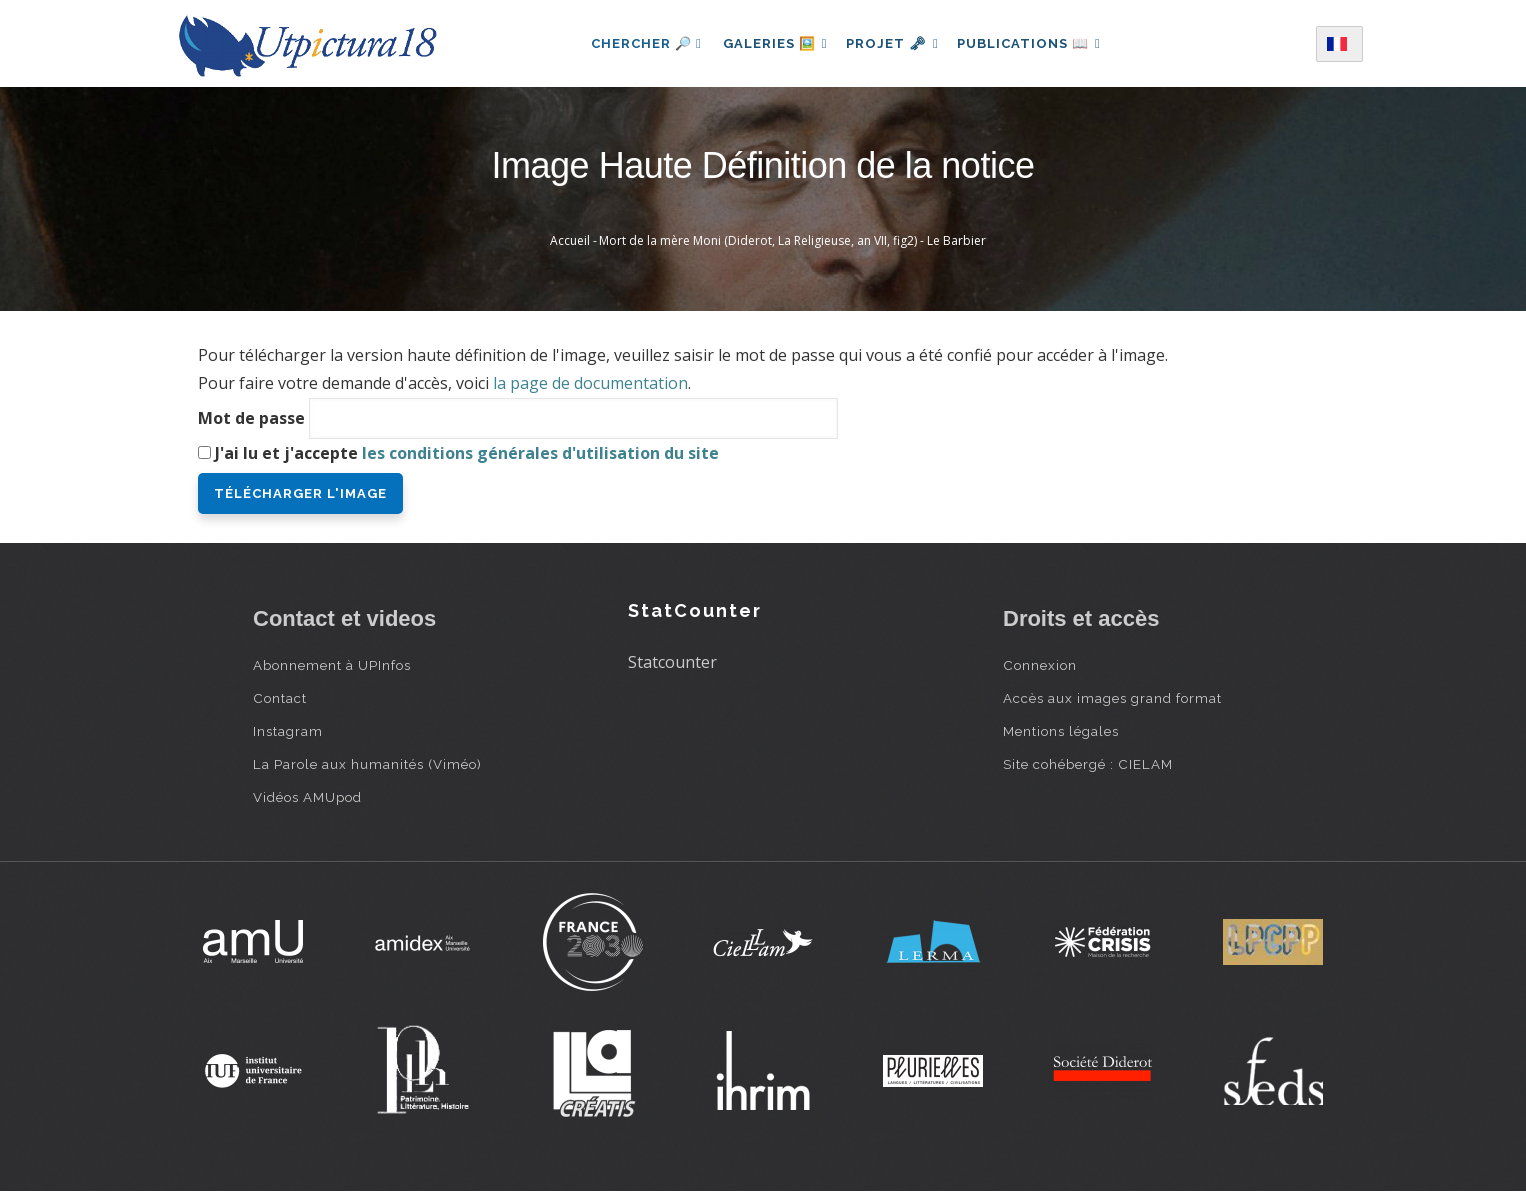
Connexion (1040, 665)
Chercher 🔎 (637, 43)
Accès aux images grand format (1112, 698)
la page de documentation (590, 383)
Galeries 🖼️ (769, 43)
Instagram (288, 731)
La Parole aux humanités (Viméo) (367, 764)
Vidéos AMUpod (307, 797)
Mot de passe (251, 418)
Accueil (570, 240)
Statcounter (672, 662)
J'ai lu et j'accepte (467, 453)
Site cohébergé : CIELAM (1088, 764)
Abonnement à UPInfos (332, 665)
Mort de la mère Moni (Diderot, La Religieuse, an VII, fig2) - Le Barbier (792, 240)
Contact (280, 698)
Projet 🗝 (892, 43)
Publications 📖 (1035, 43)
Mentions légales (1061, 731)
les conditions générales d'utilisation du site (540, 453)
